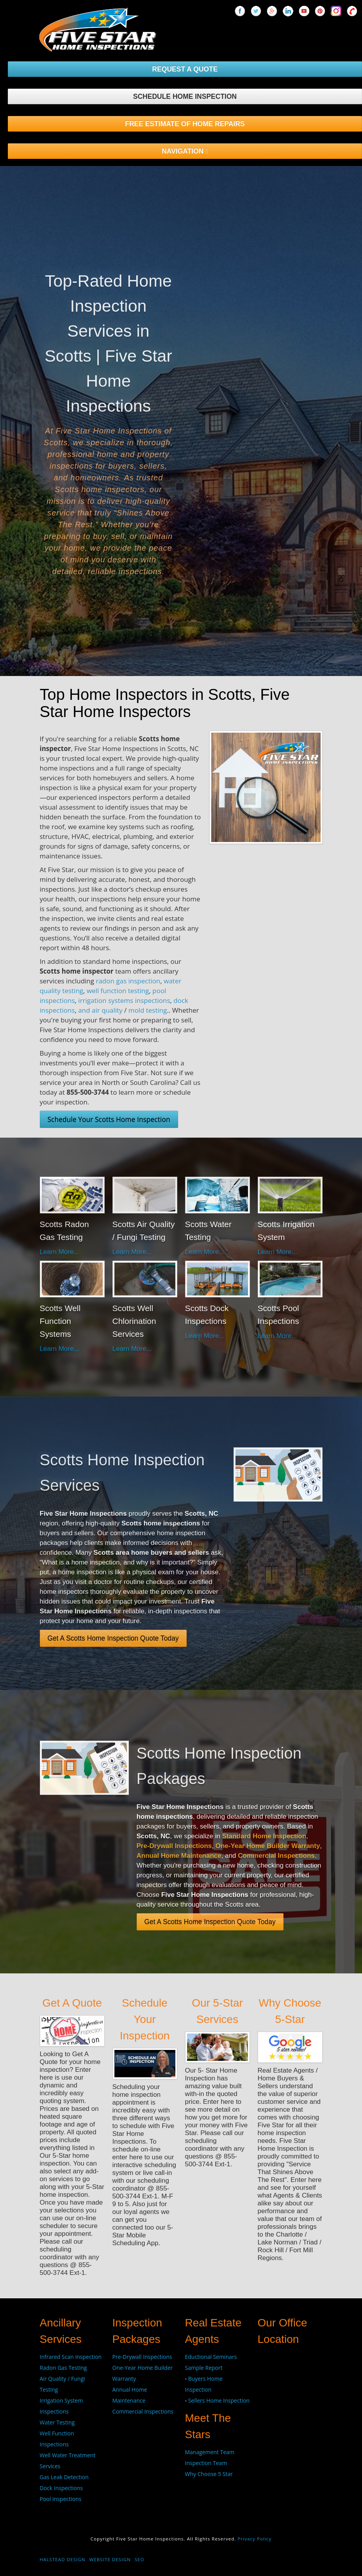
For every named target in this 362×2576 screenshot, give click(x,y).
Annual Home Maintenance (179, 1855)
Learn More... (59, 1252)
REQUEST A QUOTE (185, 69)
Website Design (110, 2559)
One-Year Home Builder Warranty (268, 1846)
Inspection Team (206, 2463)
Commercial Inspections (276, 1855)
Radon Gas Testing (63, 2367)
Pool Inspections (61, 2499)
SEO (139, 2559)
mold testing (147, 1010)
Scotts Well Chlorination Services (134, 1321)
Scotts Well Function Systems (60, 1321)
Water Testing (57, 2422)
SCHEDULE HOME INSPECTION (185, 96)
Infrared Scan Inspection (71, 2356)
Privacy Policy (254, 2539)
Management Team (210, 2452)
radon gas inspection (128, 980)
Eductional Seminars (211, 2356)
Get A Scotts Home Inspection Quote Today (113, 1638)
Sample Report (204, 2367)
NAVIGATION (185, 151)
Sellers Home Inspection (219, 2400)
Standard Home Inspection (264, 1836)
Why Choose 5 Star (209, 2474)
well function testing (118, 990)
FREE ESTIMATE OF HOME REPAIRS (185, 124)
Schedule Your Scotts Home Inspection (109, 1119)
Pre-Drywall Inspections (174, 1846)
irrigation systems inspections (124, 1000)
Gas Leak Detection (64, 2477)
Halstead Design (63, 2559)
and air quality (100, 1010)
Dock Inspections (61, 2488)
